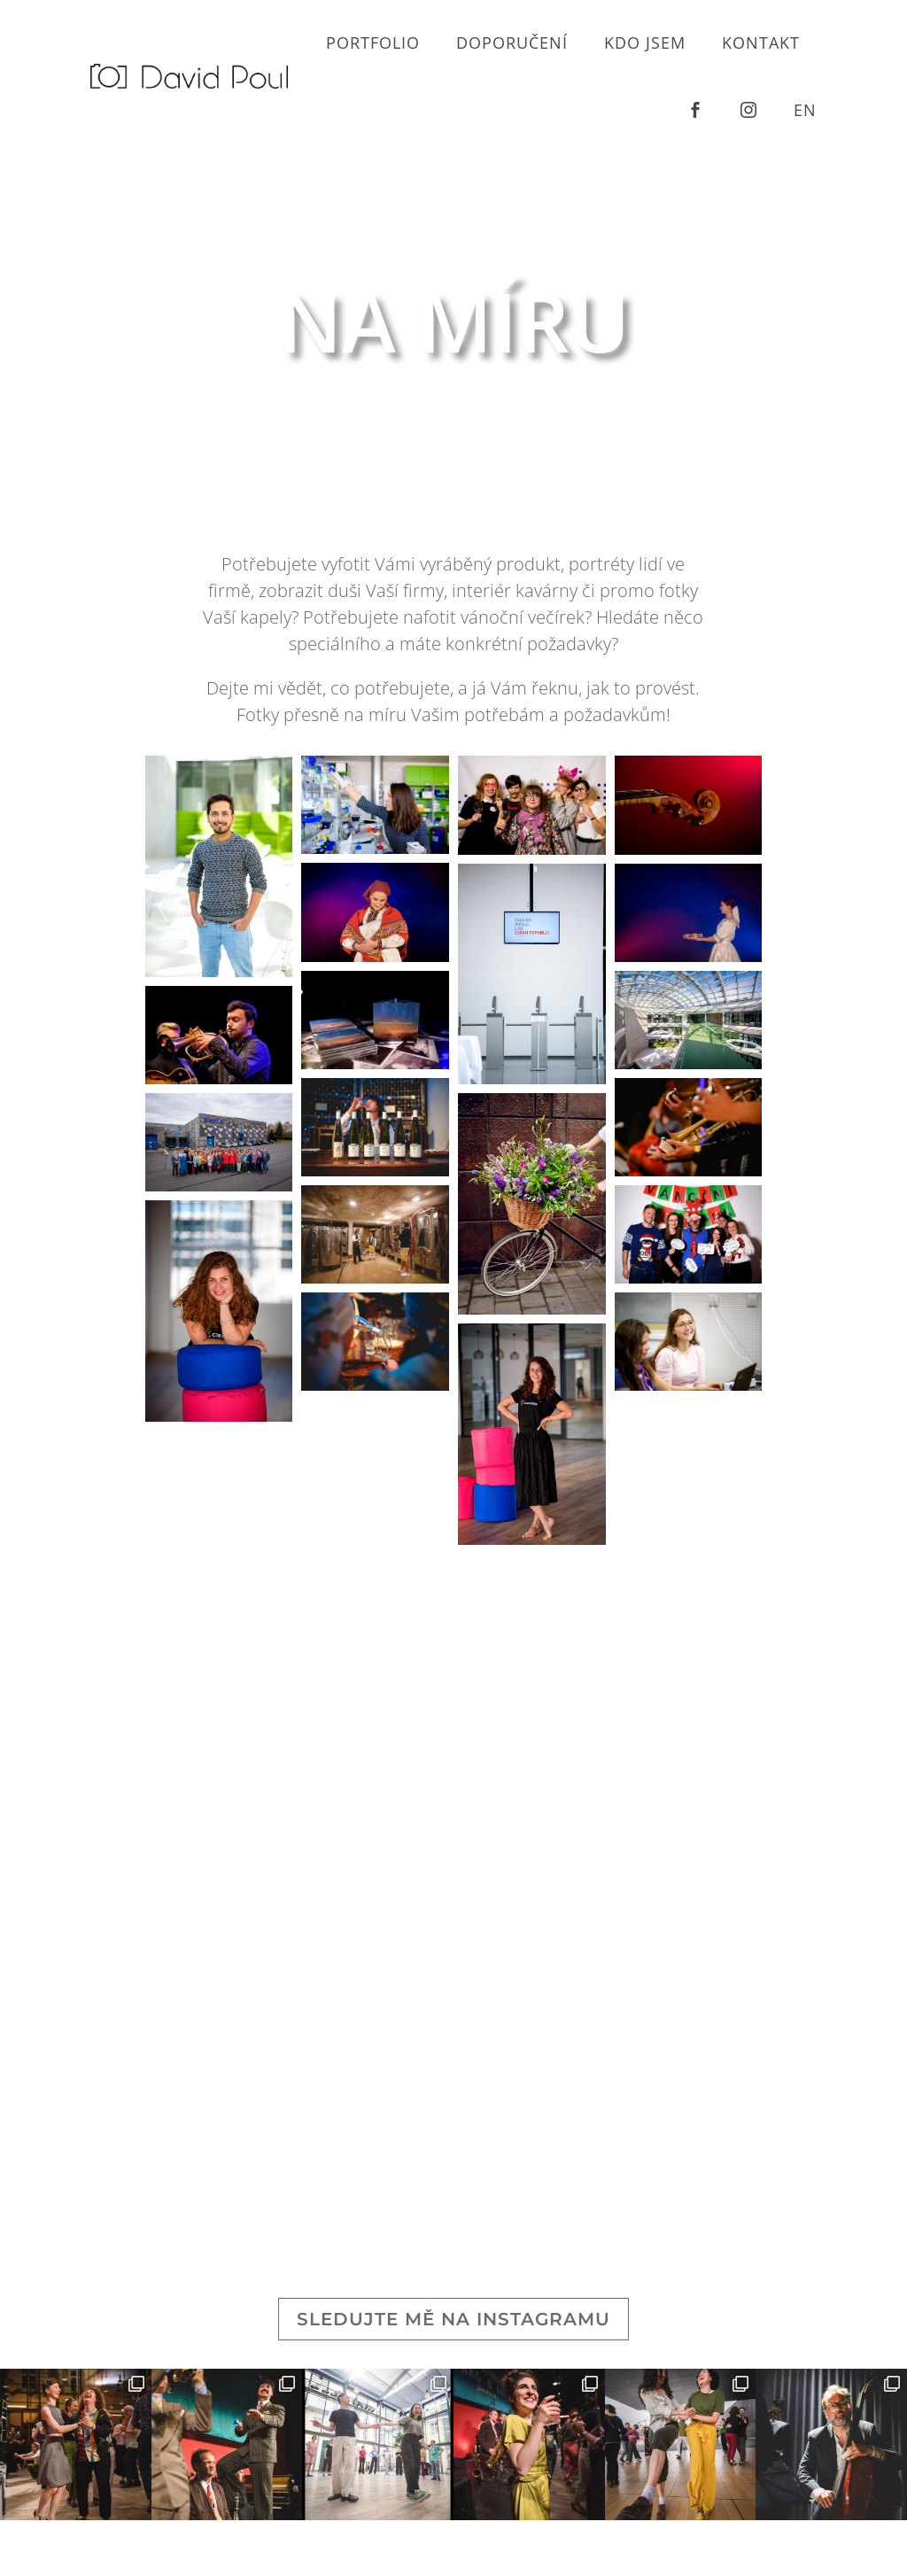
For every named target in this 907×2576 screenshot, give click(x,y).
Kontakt (761, 42)
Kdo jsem (645, 42)
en (805, 109)
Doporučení (512, 42)
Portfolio (373, 42)
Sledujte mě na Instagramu (453, 2319)
